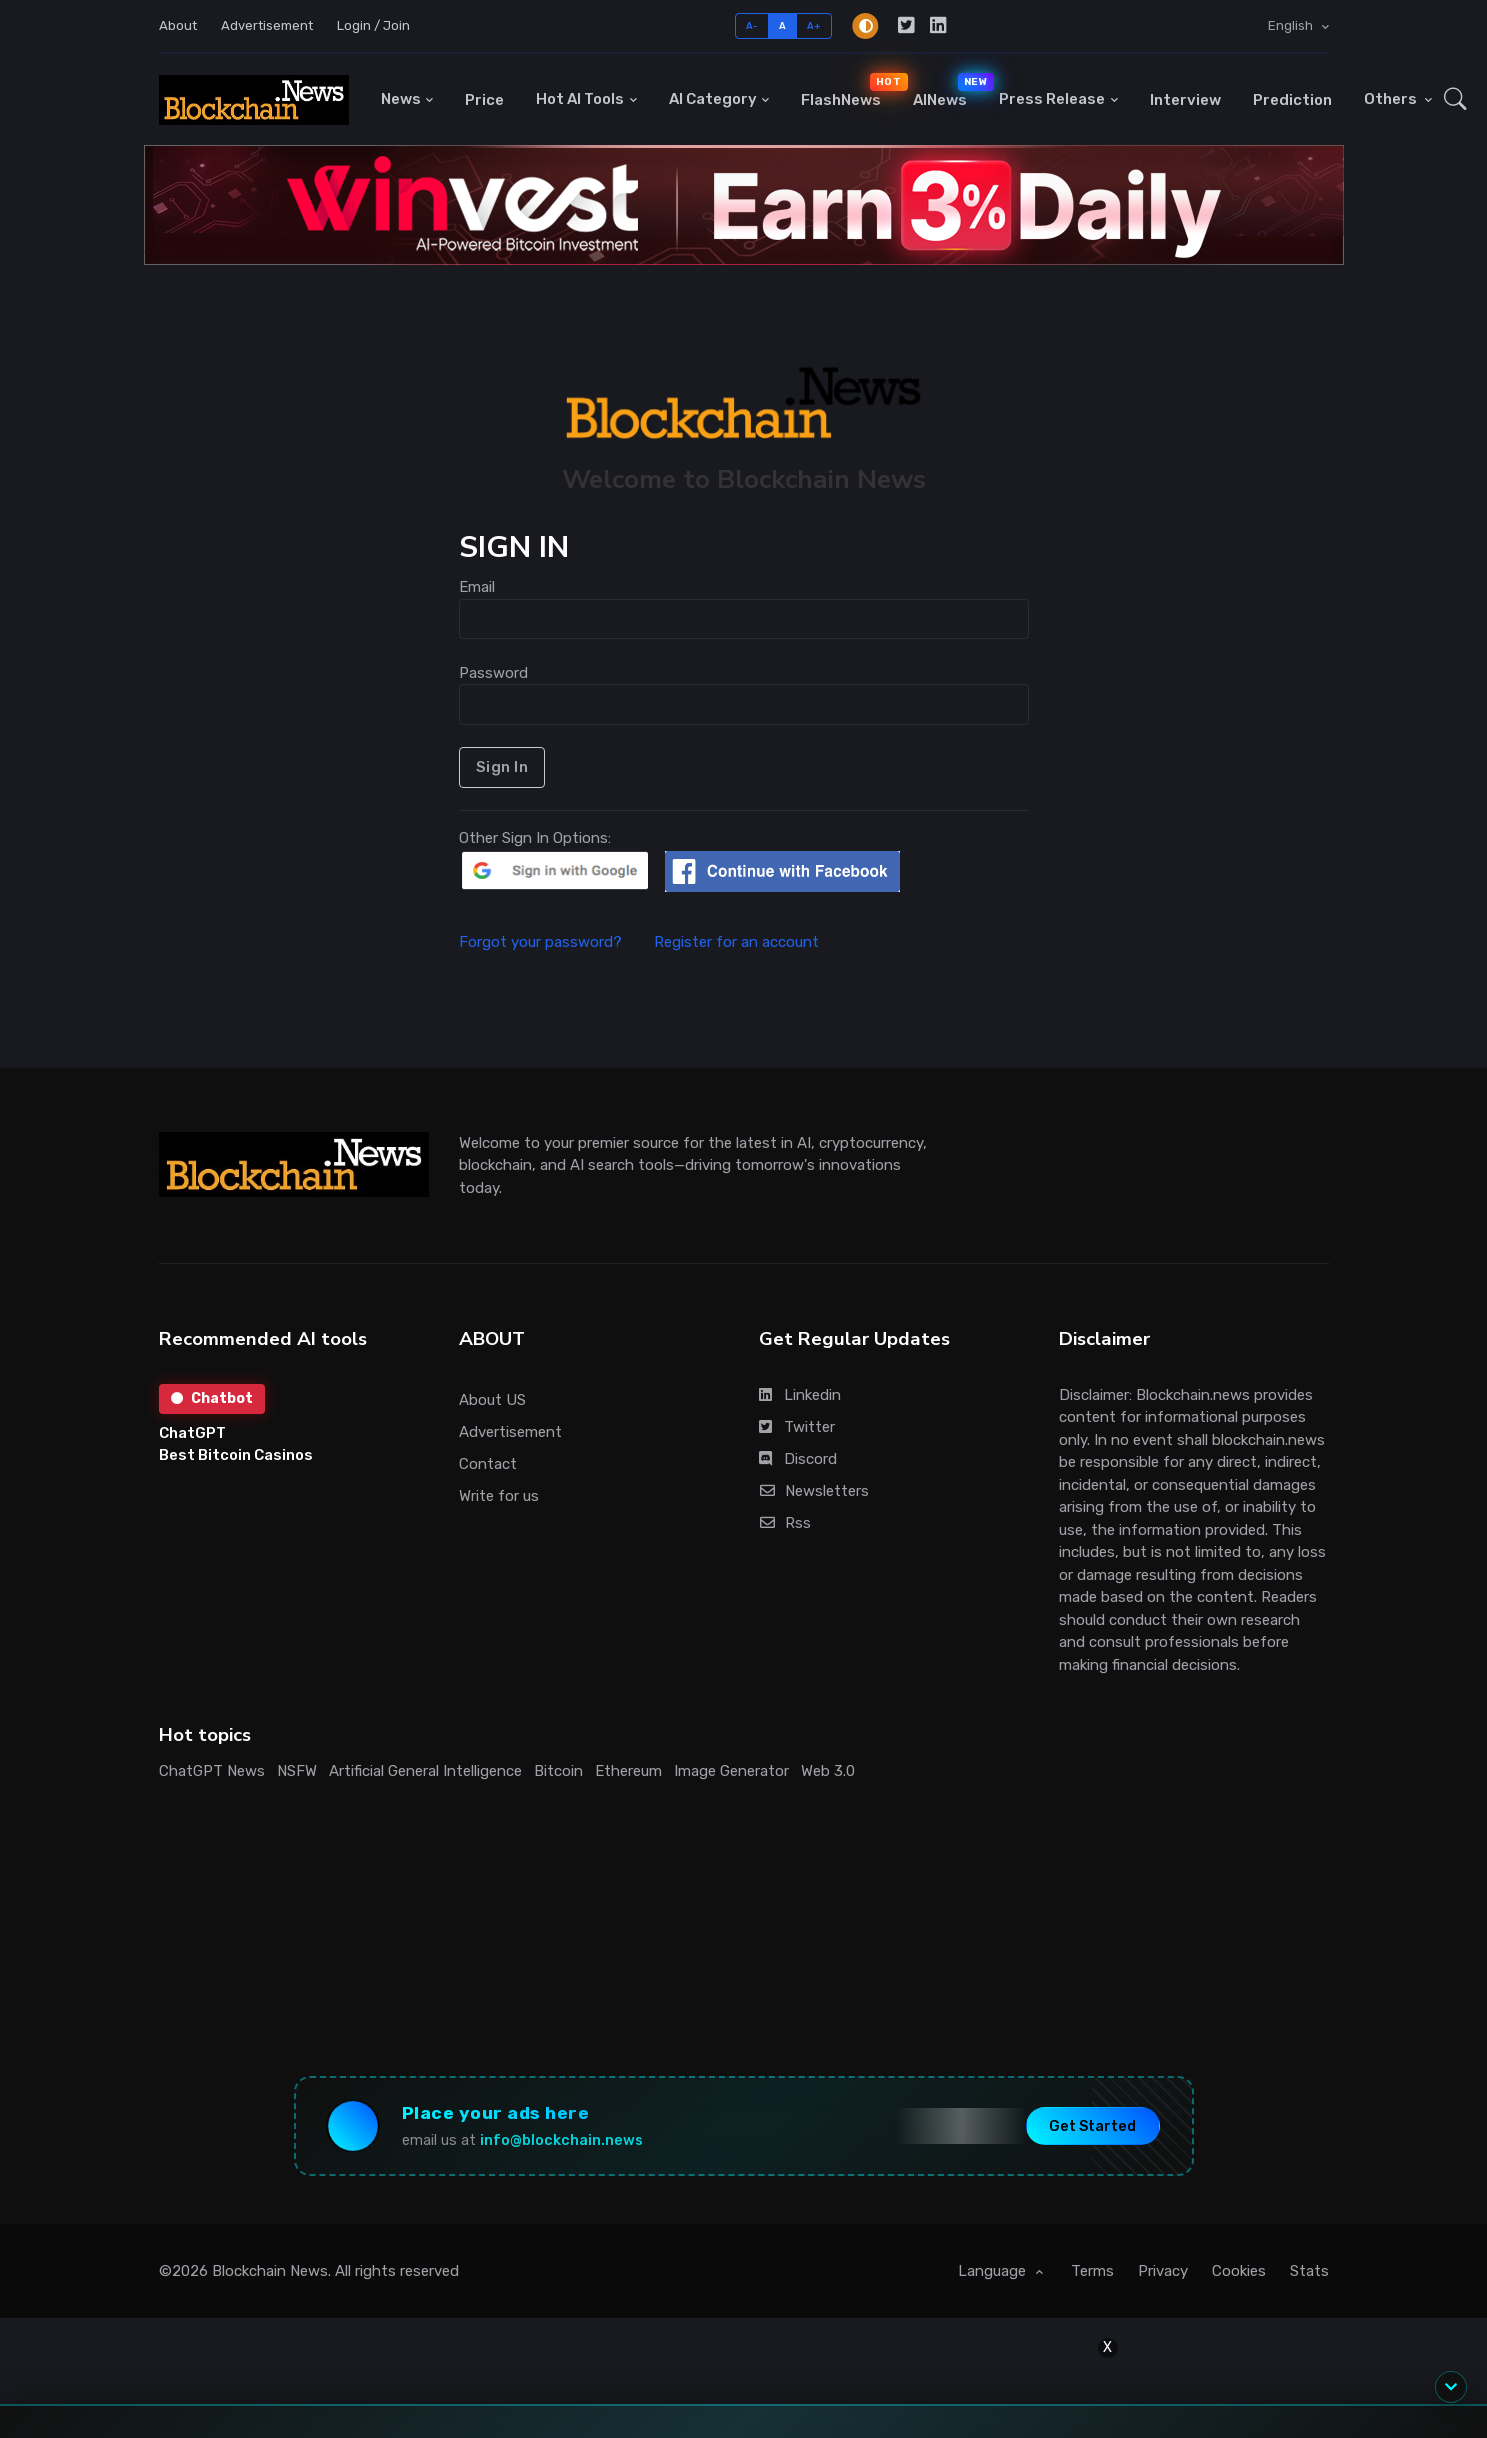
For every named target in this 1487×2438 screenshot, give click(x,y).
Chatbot (212, 1398)
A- (752, 25)
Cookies (1239, 2271)
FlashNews (849, 90)
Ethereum (628, 1771)
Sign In (502, 767)
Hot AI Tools (580, 99)
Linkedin (800, 1395)
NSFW (297, 1771)
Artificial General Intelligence (425, 1771)
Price (484, 100)
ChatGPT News (212, 1771)
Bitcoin (558, 1771)
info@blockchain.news (561, 2140)
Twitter (797, 1427)
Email (477, 587)
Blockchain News (270, 2271)
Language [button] (994, 2271)
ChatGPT (192, 1433)
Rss (785, 1523)
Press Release (1052, 99)
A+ (814, 25)
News (401, 99)
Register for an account (736, 942)
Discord (798, 1459)
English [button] (1292, 25)
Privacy (1163, 2271)
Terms (1092, 2271)
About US (492, 1400)
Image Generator (731, 1771)
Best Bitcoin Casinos (236, 1455)
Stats (1309, 2271)
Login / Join (373, 25)
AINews (948, 90)
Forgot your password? (554, 942)
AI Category (713, 99)
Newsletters (814, 1491)
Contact (488, 1464)
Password (493, 673)
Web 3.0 (828, 1771)
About (178, 25)
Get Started (1092, 2125)
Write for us (499, 1496)
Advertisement (267, 25)
